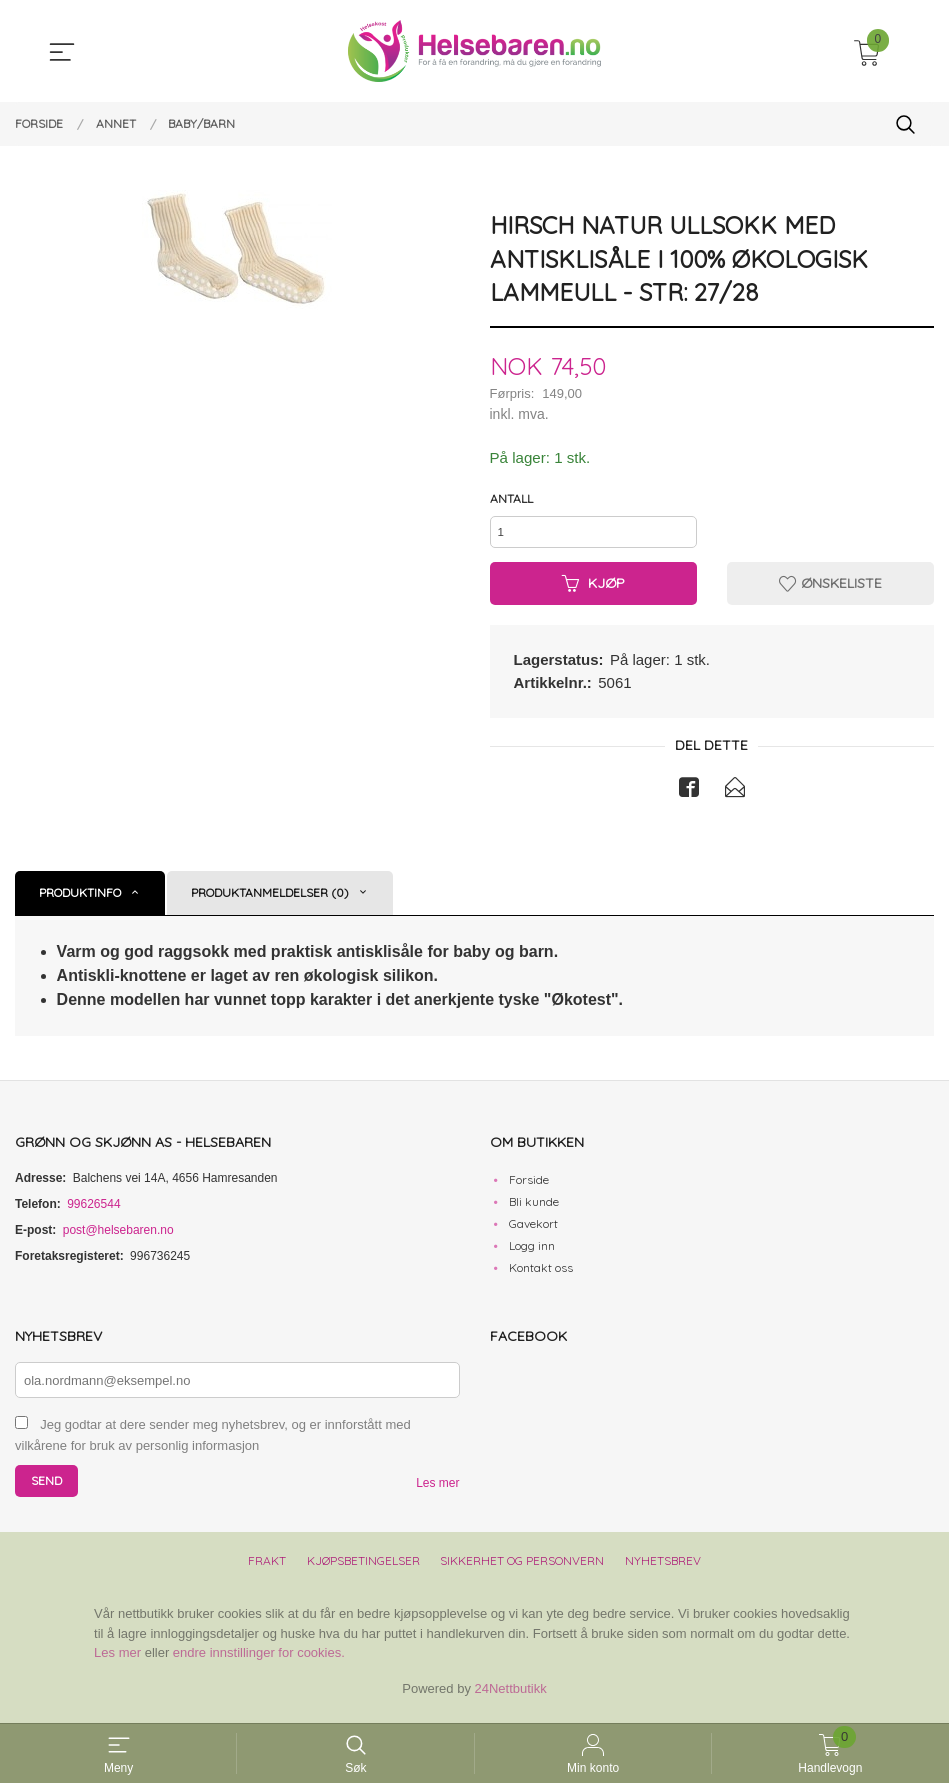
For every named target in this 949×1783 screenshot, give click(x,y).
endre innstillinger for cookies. (259, 1661)
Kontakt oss (541, 1275)
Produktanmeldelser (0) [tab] (270, 900)
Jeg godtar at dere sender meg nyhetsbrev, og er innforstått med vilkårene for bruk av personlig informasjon (213, 1444)
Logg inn (532, 1253)
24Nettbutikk (511, 1696)
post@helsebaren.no (118, 1238)
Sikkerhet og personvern (522, 1569)
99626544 (93, 1212)
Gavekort (533, 1231)
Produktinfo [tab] (80, 900)
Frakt (267, 1569)
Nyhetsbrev (663, 1569)
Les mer (437, 1492)
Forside (529, 1187)
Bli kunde (534, 1209)
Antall (511, 499)
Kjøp (593, 590)
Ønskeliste (830, 590)
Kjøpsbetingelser (363, 1569)
